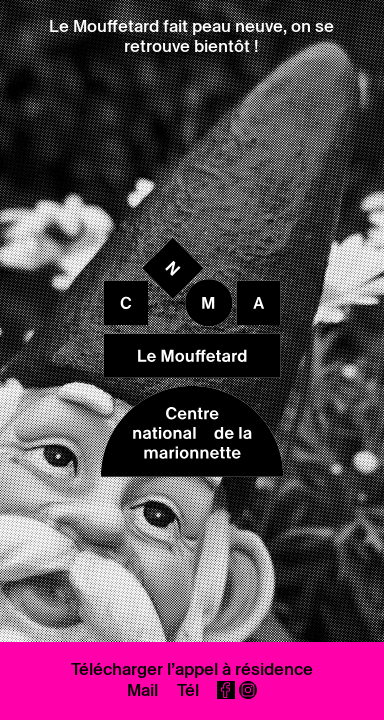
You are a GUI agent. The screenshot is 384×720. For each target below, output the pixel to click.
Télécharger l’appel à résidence (192, 669)
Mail (142, 690)
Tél (188, 690)
